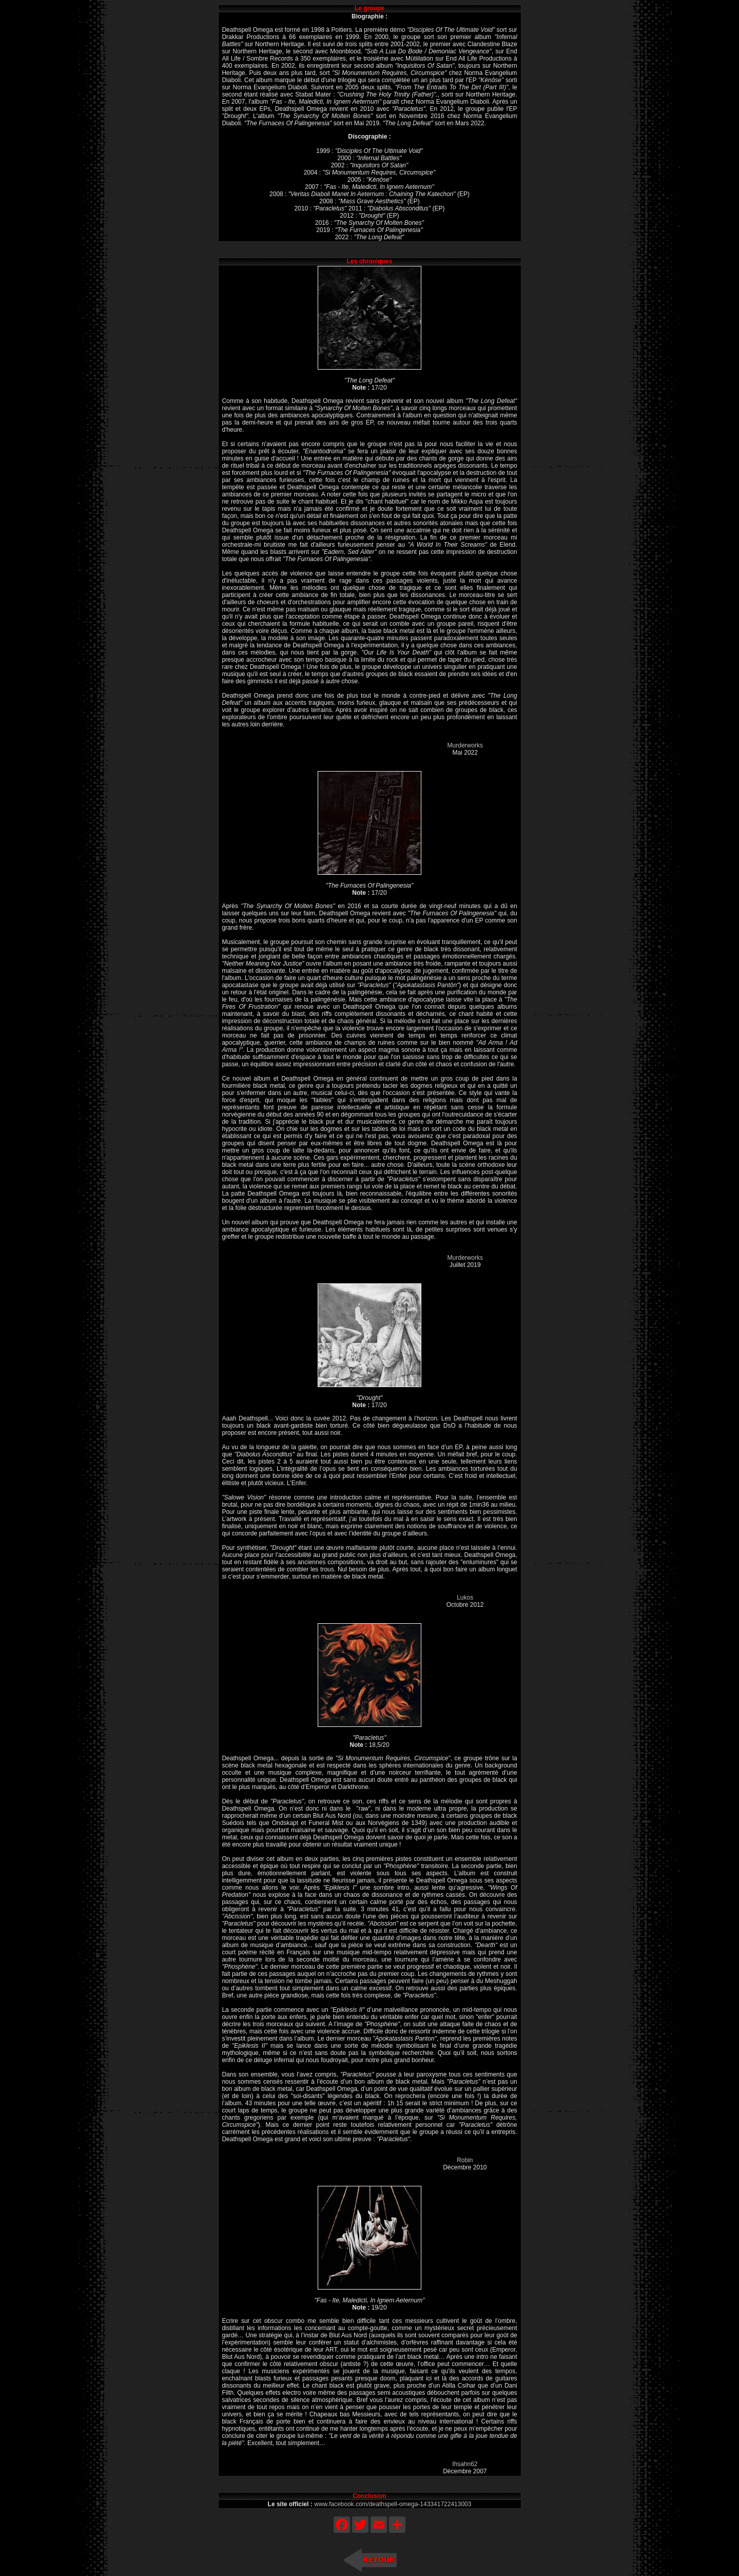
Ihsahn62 (464, 2464)
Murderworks (465, 745)
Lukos (465, 1597)
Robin (465, 2160)
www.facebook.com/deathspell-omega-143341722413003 (392, 2504)
